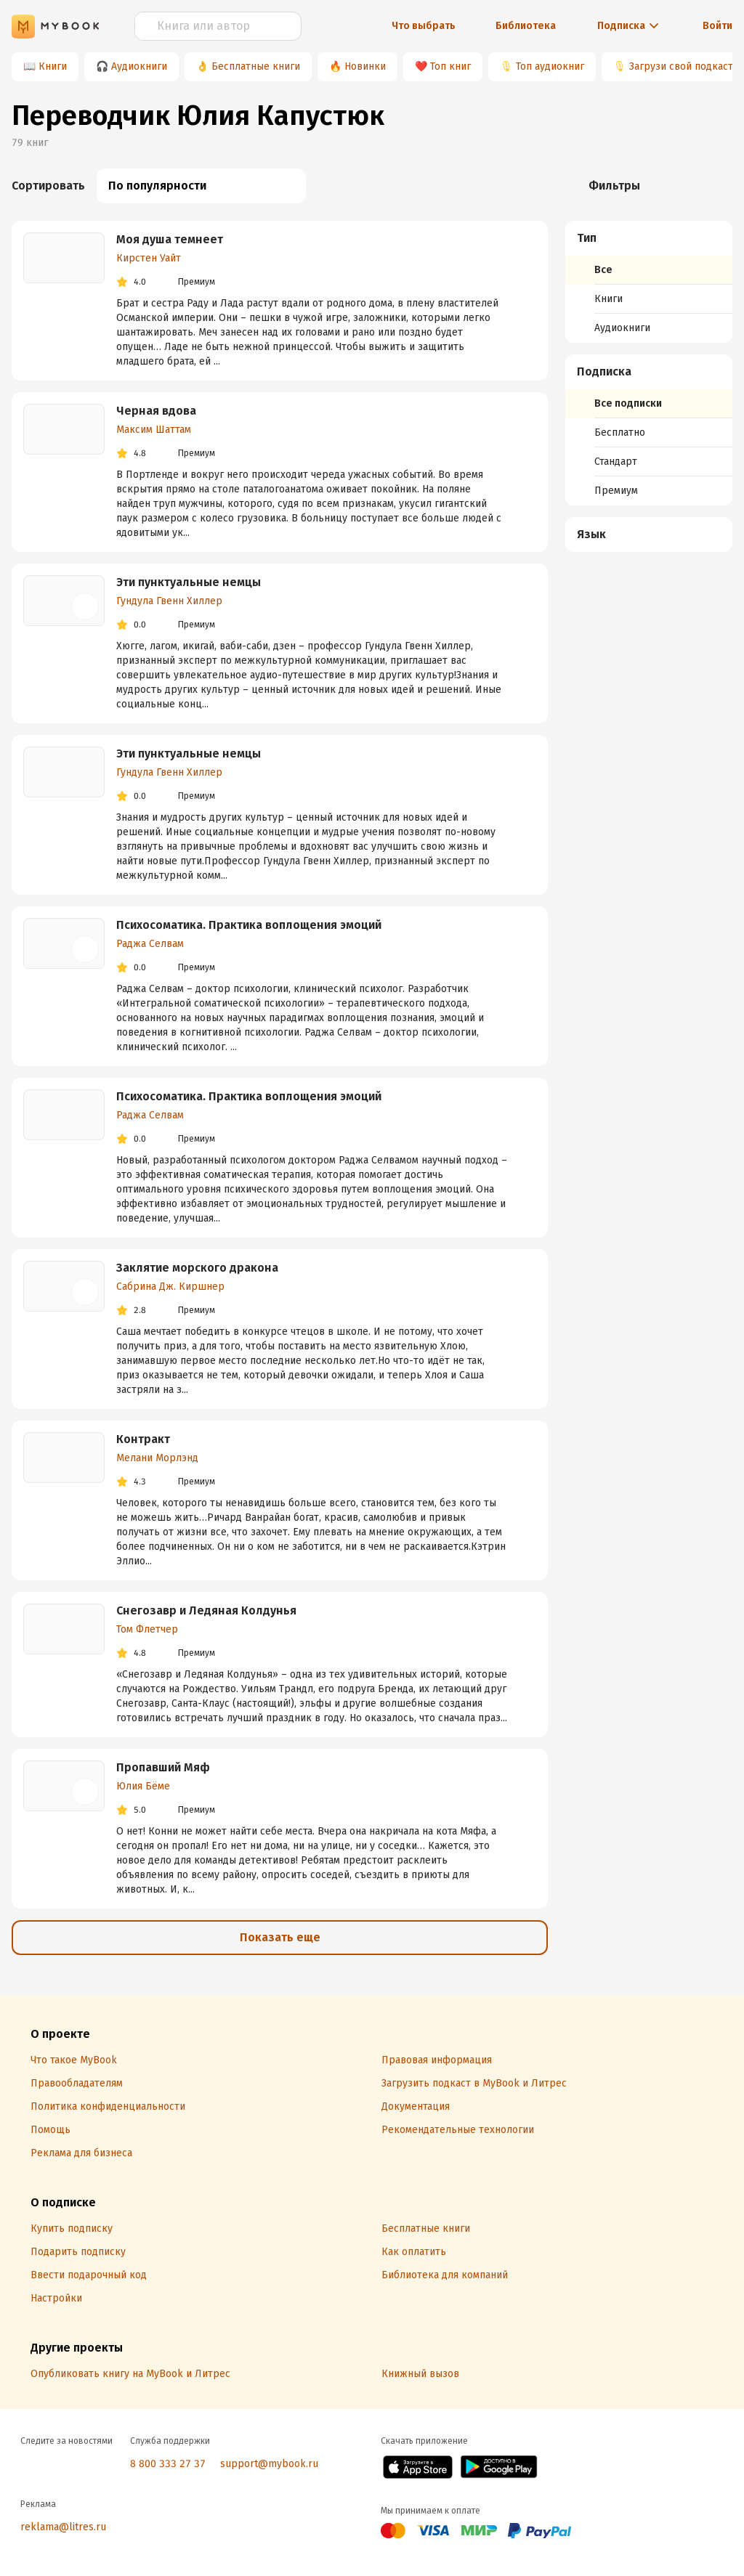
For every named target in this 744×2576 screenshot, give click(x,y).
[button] (649, 238)
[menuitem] (648, 282)
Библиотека (526, 26)
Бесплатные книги (255, 66)
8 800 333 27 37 (168, 2464)
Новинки (365, 66)
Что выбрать (424, 26)
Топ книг (450, 66)
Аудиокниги (139, 66)
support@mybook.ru (269, 2464)
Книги (53, 66)
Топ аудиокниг (550, 66)
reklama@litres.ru (63, 2527)
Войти (717, 26)
